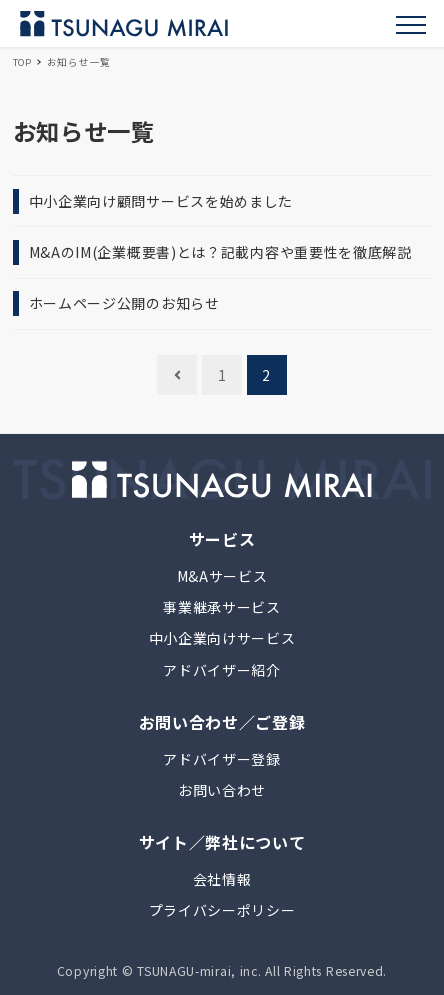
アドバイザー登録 (222, 759)
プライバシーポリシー (222, 910)
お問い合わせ (222, 790)
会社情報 (222, 879)
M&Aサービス (222, 576)
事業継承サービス (222, 607)
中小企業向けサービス (222, 638)
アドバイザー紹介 (222, 670)
